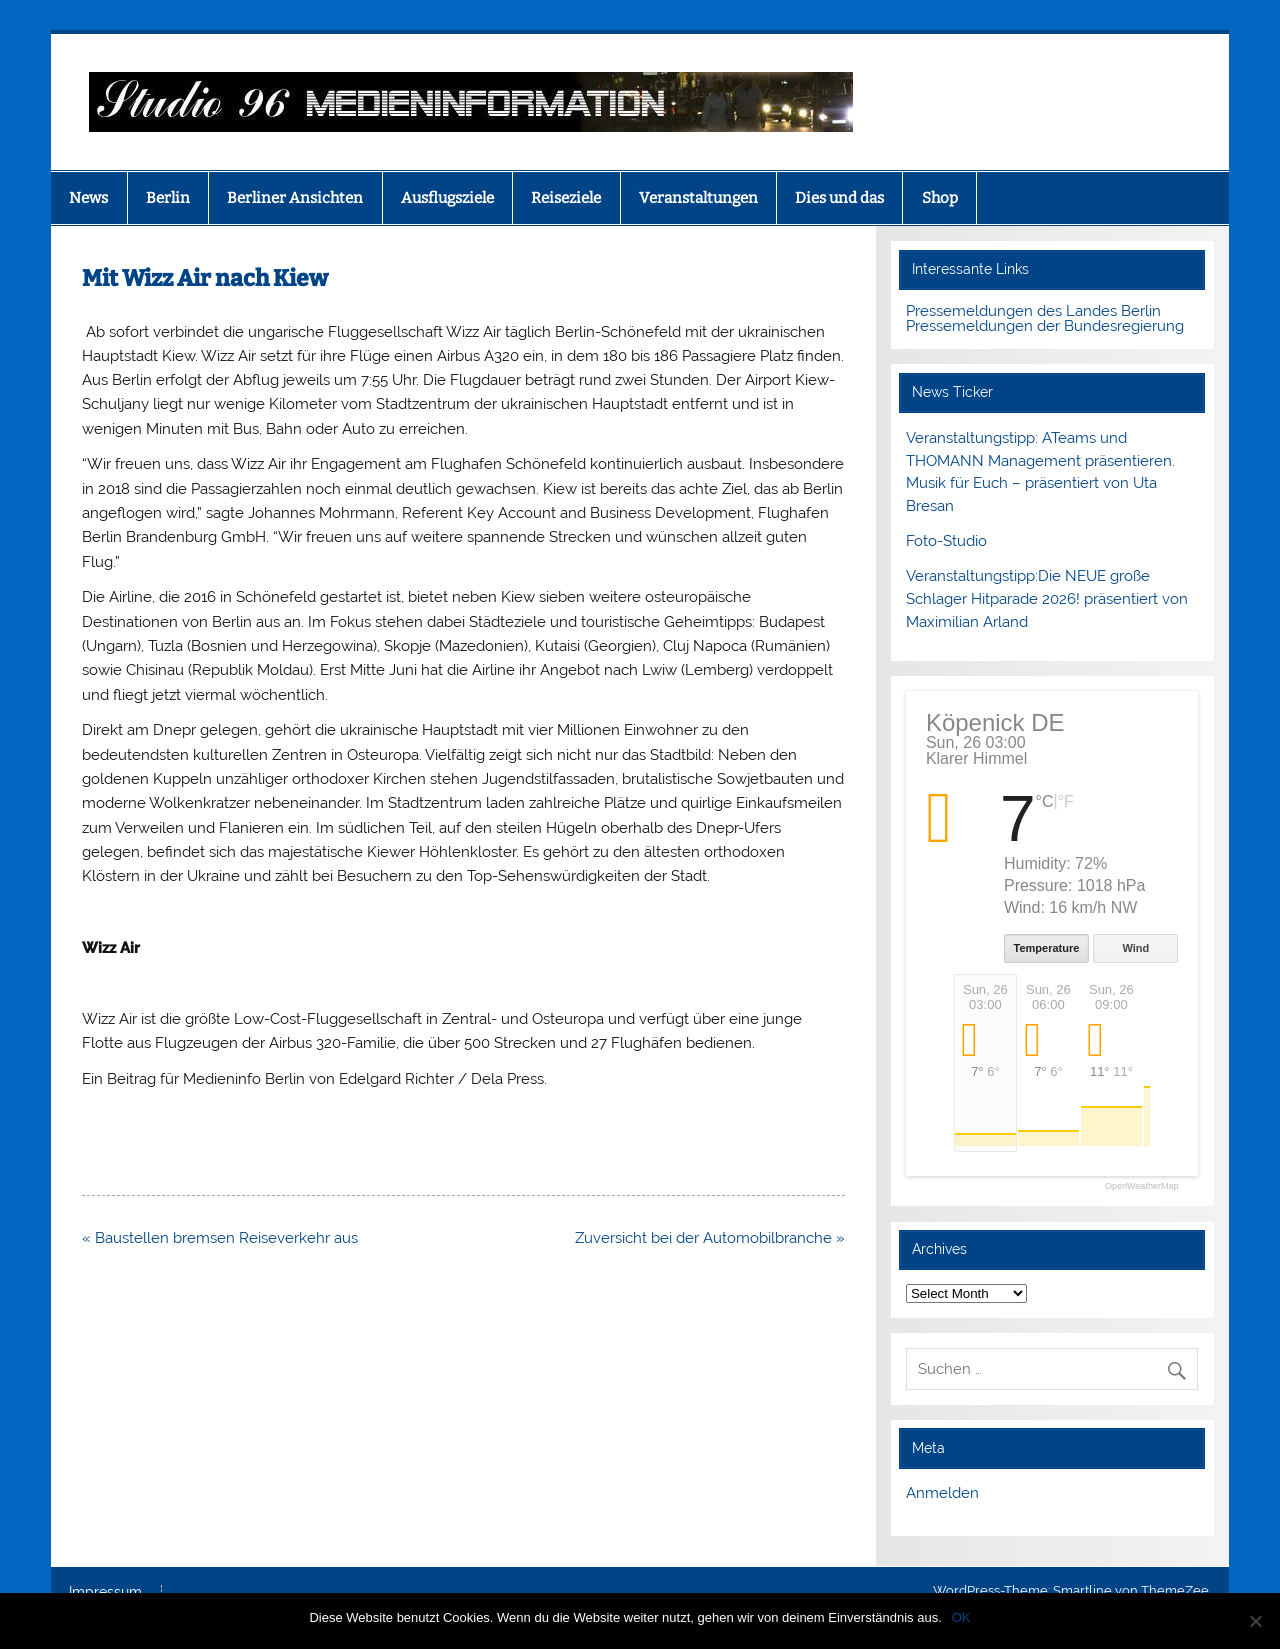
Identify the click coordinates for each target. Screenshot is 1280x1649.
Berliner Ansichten (295, 198)
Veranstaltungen (698, 198)
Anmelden (942, 1493)
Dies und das (839, 198)
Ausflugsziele (447, 198)
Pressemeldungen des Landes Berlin (1033, 311)
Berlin (168, 198)
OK (961, 1617)
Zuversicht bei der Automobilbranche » (710, 1238)
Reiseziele (566, 198)
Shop (940, 198)
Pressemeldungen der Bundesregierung (1045, 326)
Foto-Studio (946, 541)
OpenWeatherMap (1141, 1186)
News (88, 198)
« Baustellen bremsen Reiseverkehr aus (220, 1238)
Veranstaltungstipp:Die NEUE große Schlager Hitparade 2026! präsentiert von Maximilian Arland (1047, 599)
